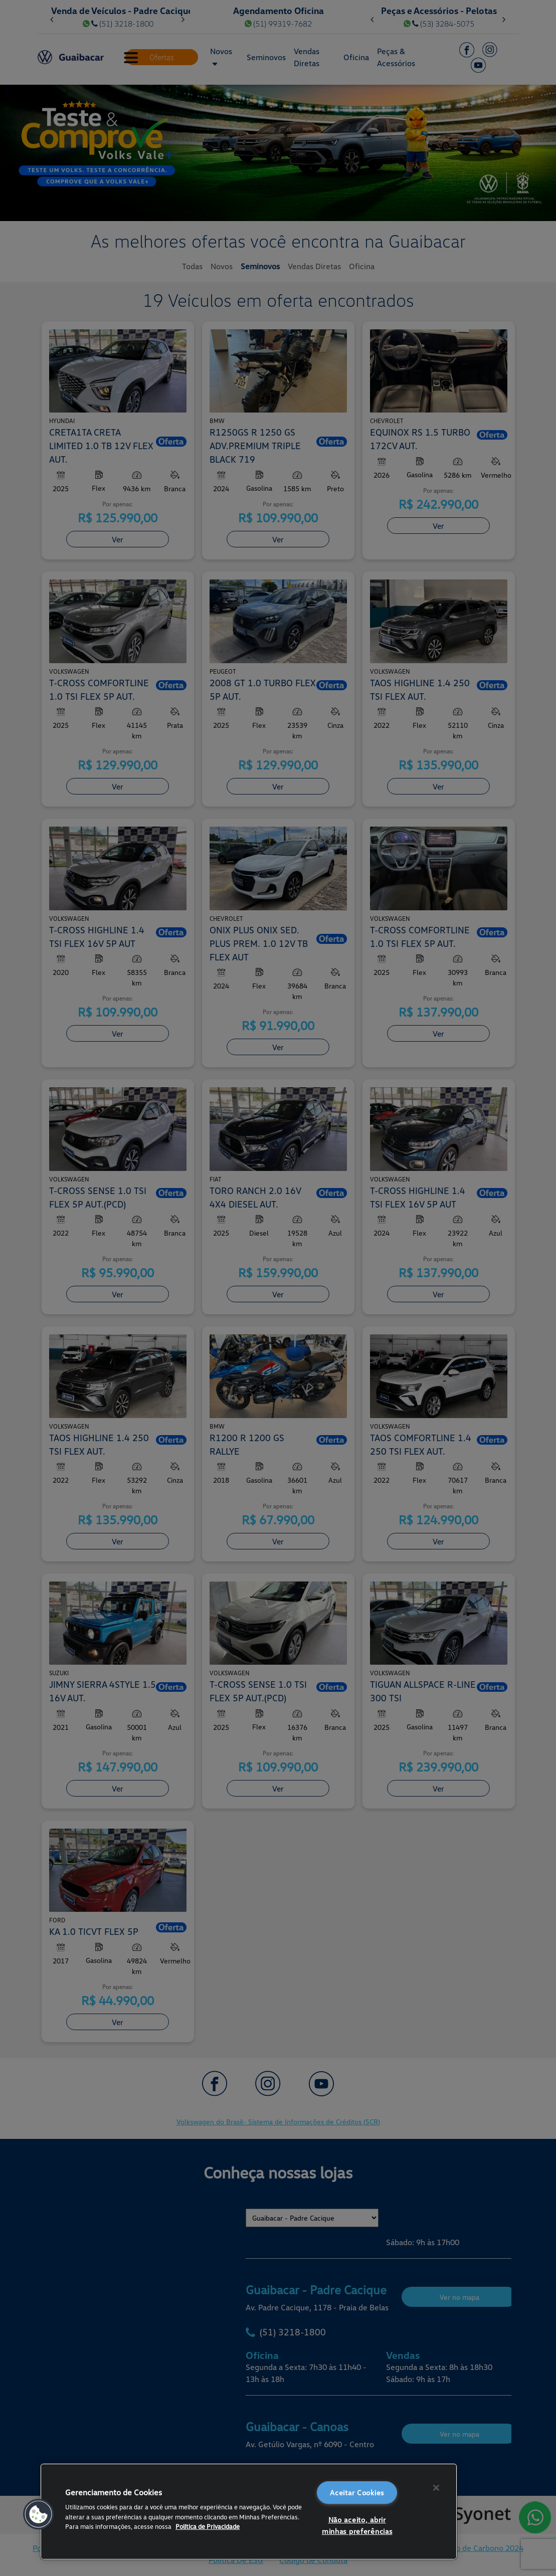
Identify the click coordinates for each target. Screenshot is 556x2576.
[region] (248, 2511)
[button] (39, 2514)
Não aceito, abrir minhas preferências (357, 2525)
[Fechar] (436, 2488)
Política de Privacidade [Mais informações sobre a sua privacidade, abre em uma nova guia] (207, 2526)
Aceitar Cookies (357, 2492)
